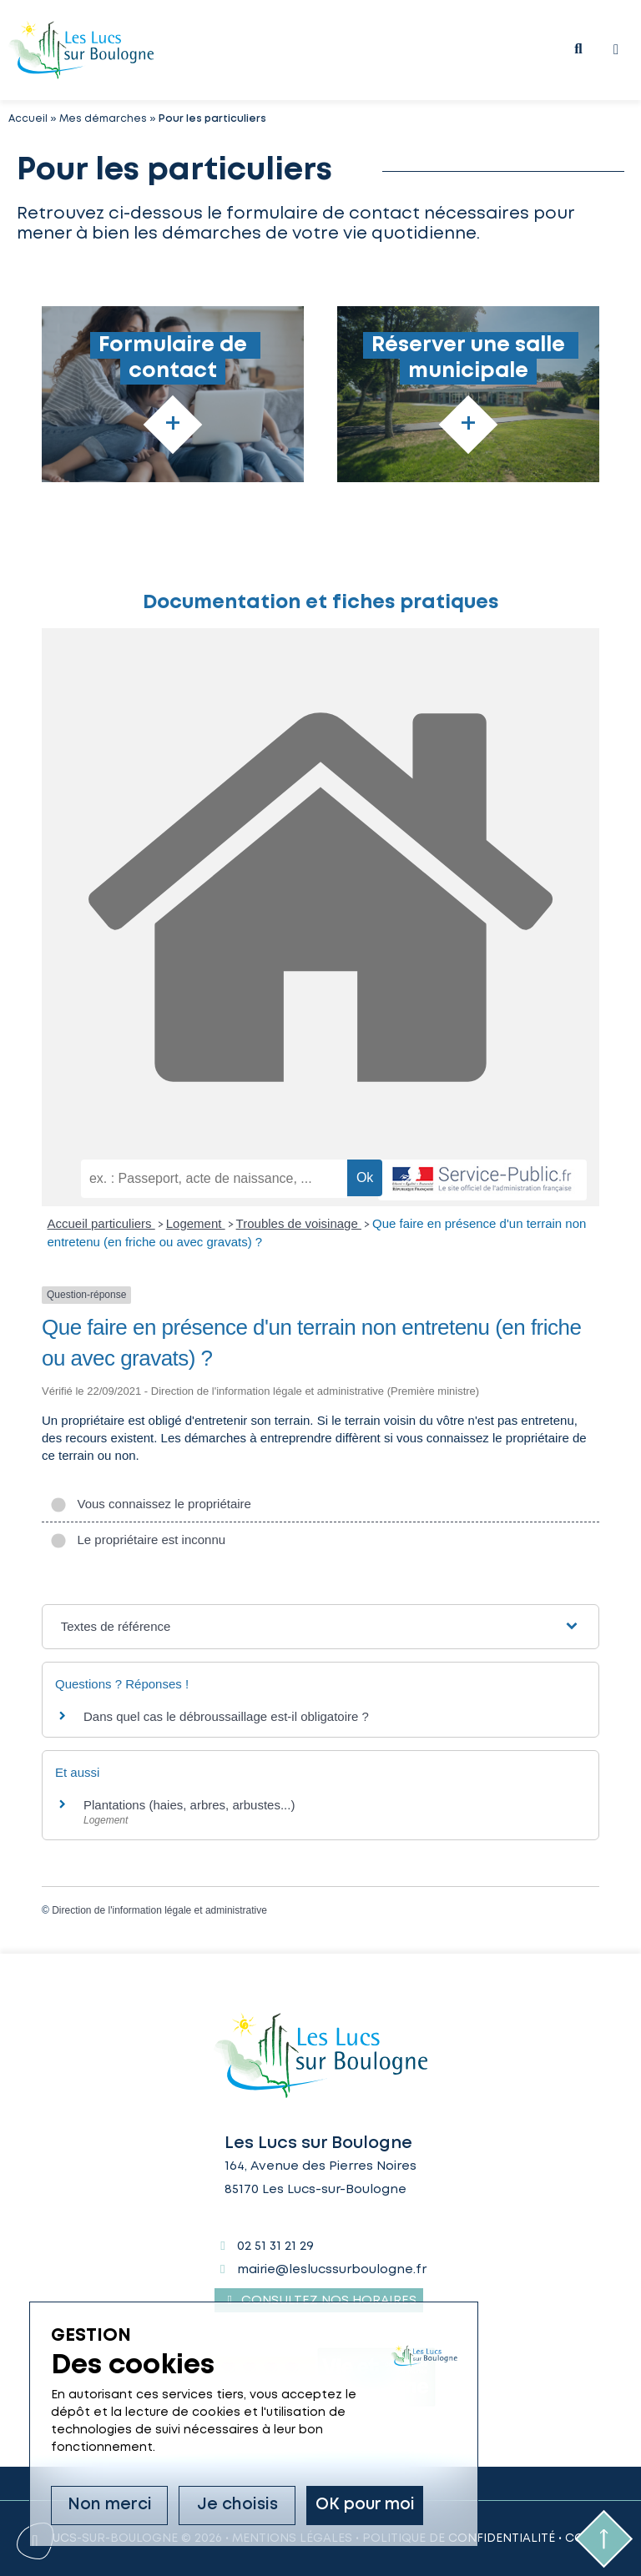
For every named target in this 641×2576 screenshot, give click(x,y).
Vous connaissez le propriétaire (150, 1504)
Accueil (28, 118)
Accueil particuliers (101, 1223)
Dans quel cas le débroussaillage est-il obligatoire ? (226, 1716)
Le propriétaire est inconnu (137, 1539)
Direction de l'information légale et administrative (159, 1910)
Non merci (110, 2505)
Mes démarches (103, 118)
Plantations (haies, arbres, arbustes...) (189, 1805)
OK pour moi (365, 2505)
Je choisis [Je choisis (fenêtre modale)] (237, 2505)
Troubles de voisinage (298, 1223)
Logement (195, 1223)
